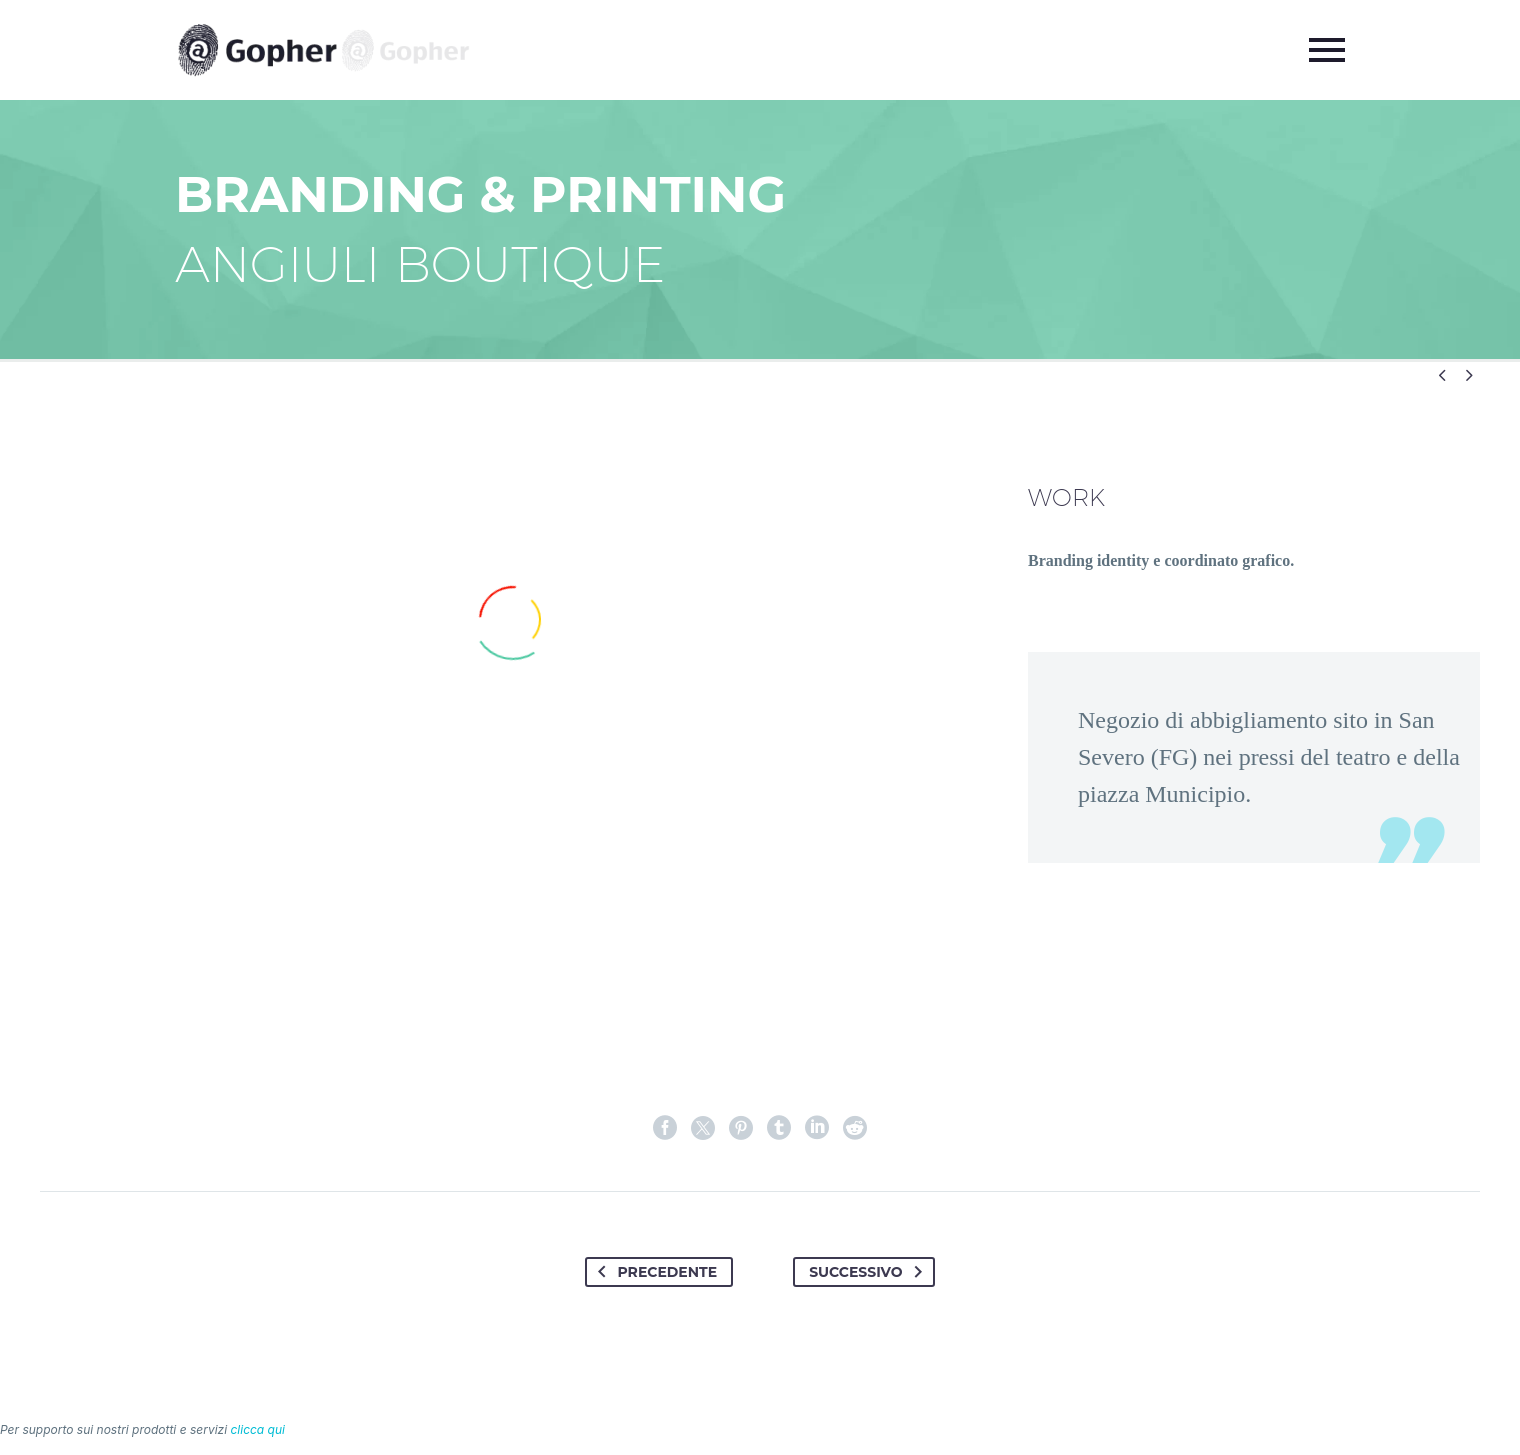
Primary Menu (1327, 50)
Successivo (869, 1272)
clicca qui (257, 1429)
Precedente (653, 1272)
